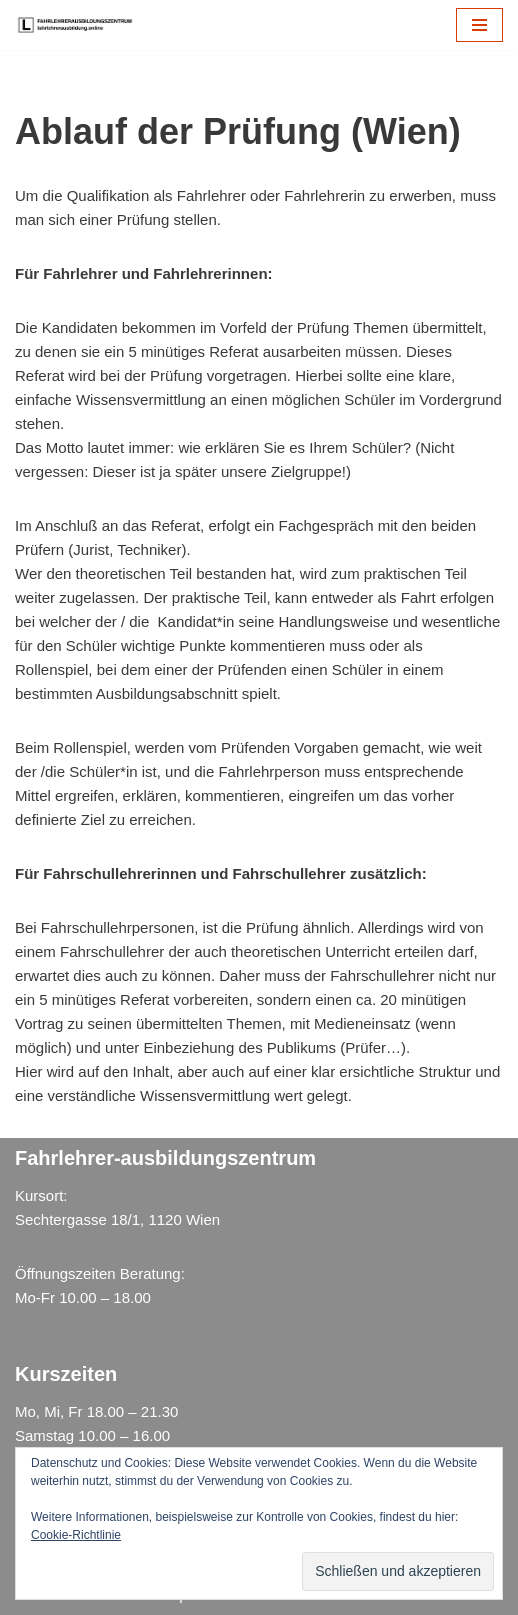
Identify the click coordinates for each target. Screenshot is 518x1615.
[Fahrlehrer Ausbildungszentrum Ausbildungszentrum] (80, 25)
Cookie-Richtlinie (76, 1535)
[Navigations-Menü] (479, 25)
